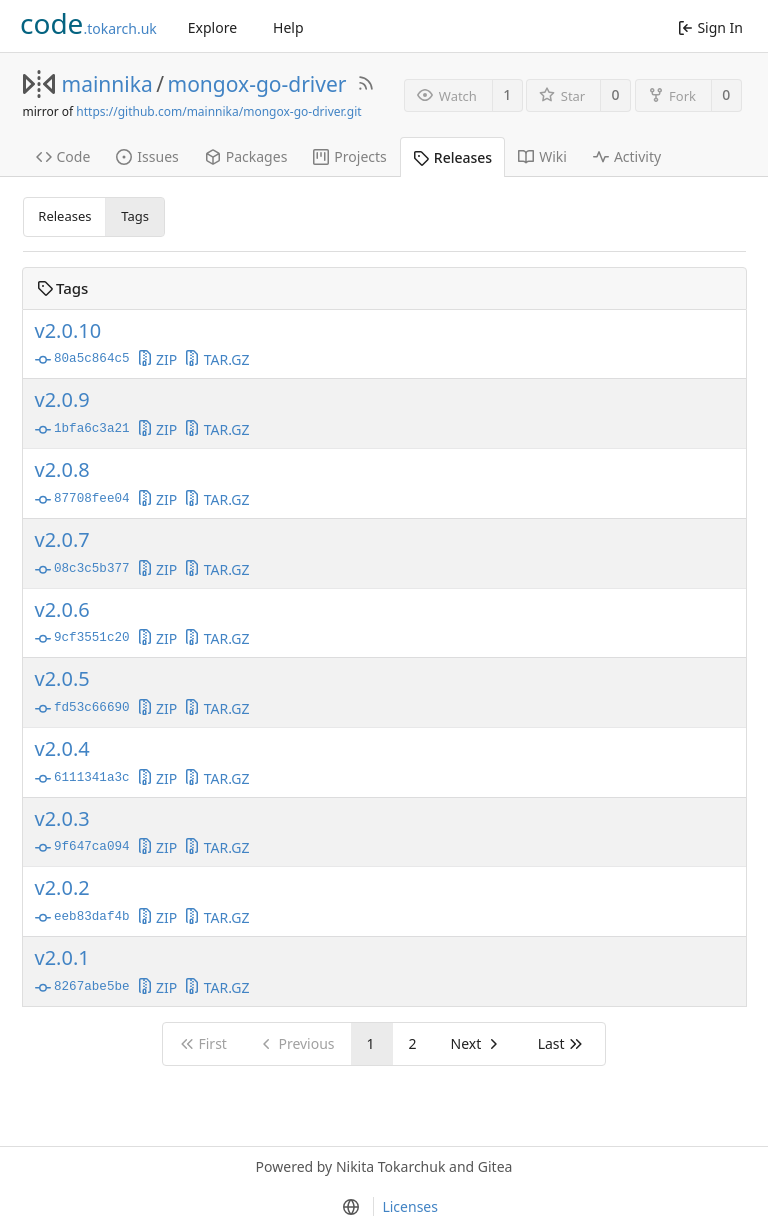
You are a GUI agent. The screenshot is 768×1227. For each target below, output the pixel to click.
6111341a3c (82, 779)
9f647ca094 (82, 848)
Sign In (710, 27)
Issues (147, 156)
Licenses (410, 1206)
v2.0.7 (62, 540)
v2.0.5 (62, 679)
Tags (135, 216)
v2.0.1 (62, 958)
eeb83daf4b (82, 918)
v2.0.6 (62, 610)
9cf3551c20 (82, 639)
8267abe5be (82, 988)
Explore (212, 27)
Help (288, 27)
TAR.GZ (216, 359)
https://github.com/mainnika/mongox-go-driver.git (218, 111)
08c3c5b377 (82, 570)
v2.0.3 (62, 819)
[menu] (350, 1207)
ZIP (157, 359)
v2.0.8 (62, 470)
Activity (627, 156)
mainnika (107, 84)
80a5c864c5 (82, 360)
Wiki (542, 156)
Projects (349, 156)
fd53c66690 (82, 709)
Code (63, 156)
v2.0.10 (68, 331)
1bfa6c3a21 (82, 430)
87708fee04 (82, 500)
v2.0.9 (62, 400)
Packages (246, 156)
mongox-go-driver (257, 84)
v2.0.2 (62, 888)
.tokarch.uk (88, 23)
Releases (452, 157)
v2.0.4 (62, 749)
